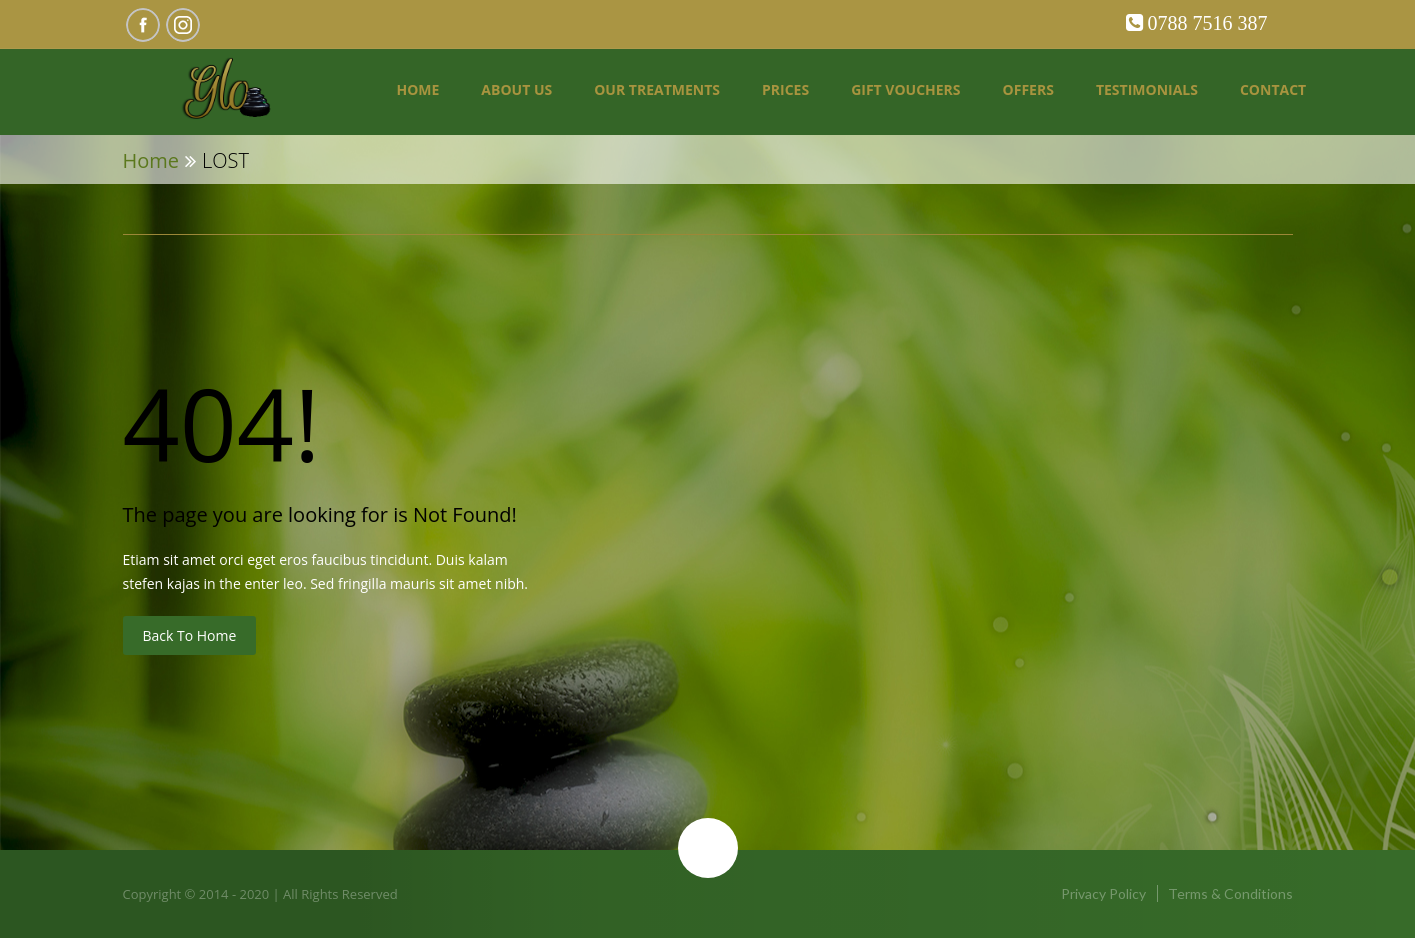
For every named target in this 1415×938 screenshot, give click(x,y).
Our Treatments (657, 89)
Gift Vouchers (905, 89)
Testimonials (1147, 89)
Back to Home (190, 635)
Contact (1273, 89)
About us (516, 89)
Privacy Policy (1103, 893)
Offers (1028, 89)
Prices (785, 89)
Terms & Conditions (1230, 893)
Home (417, 89)
